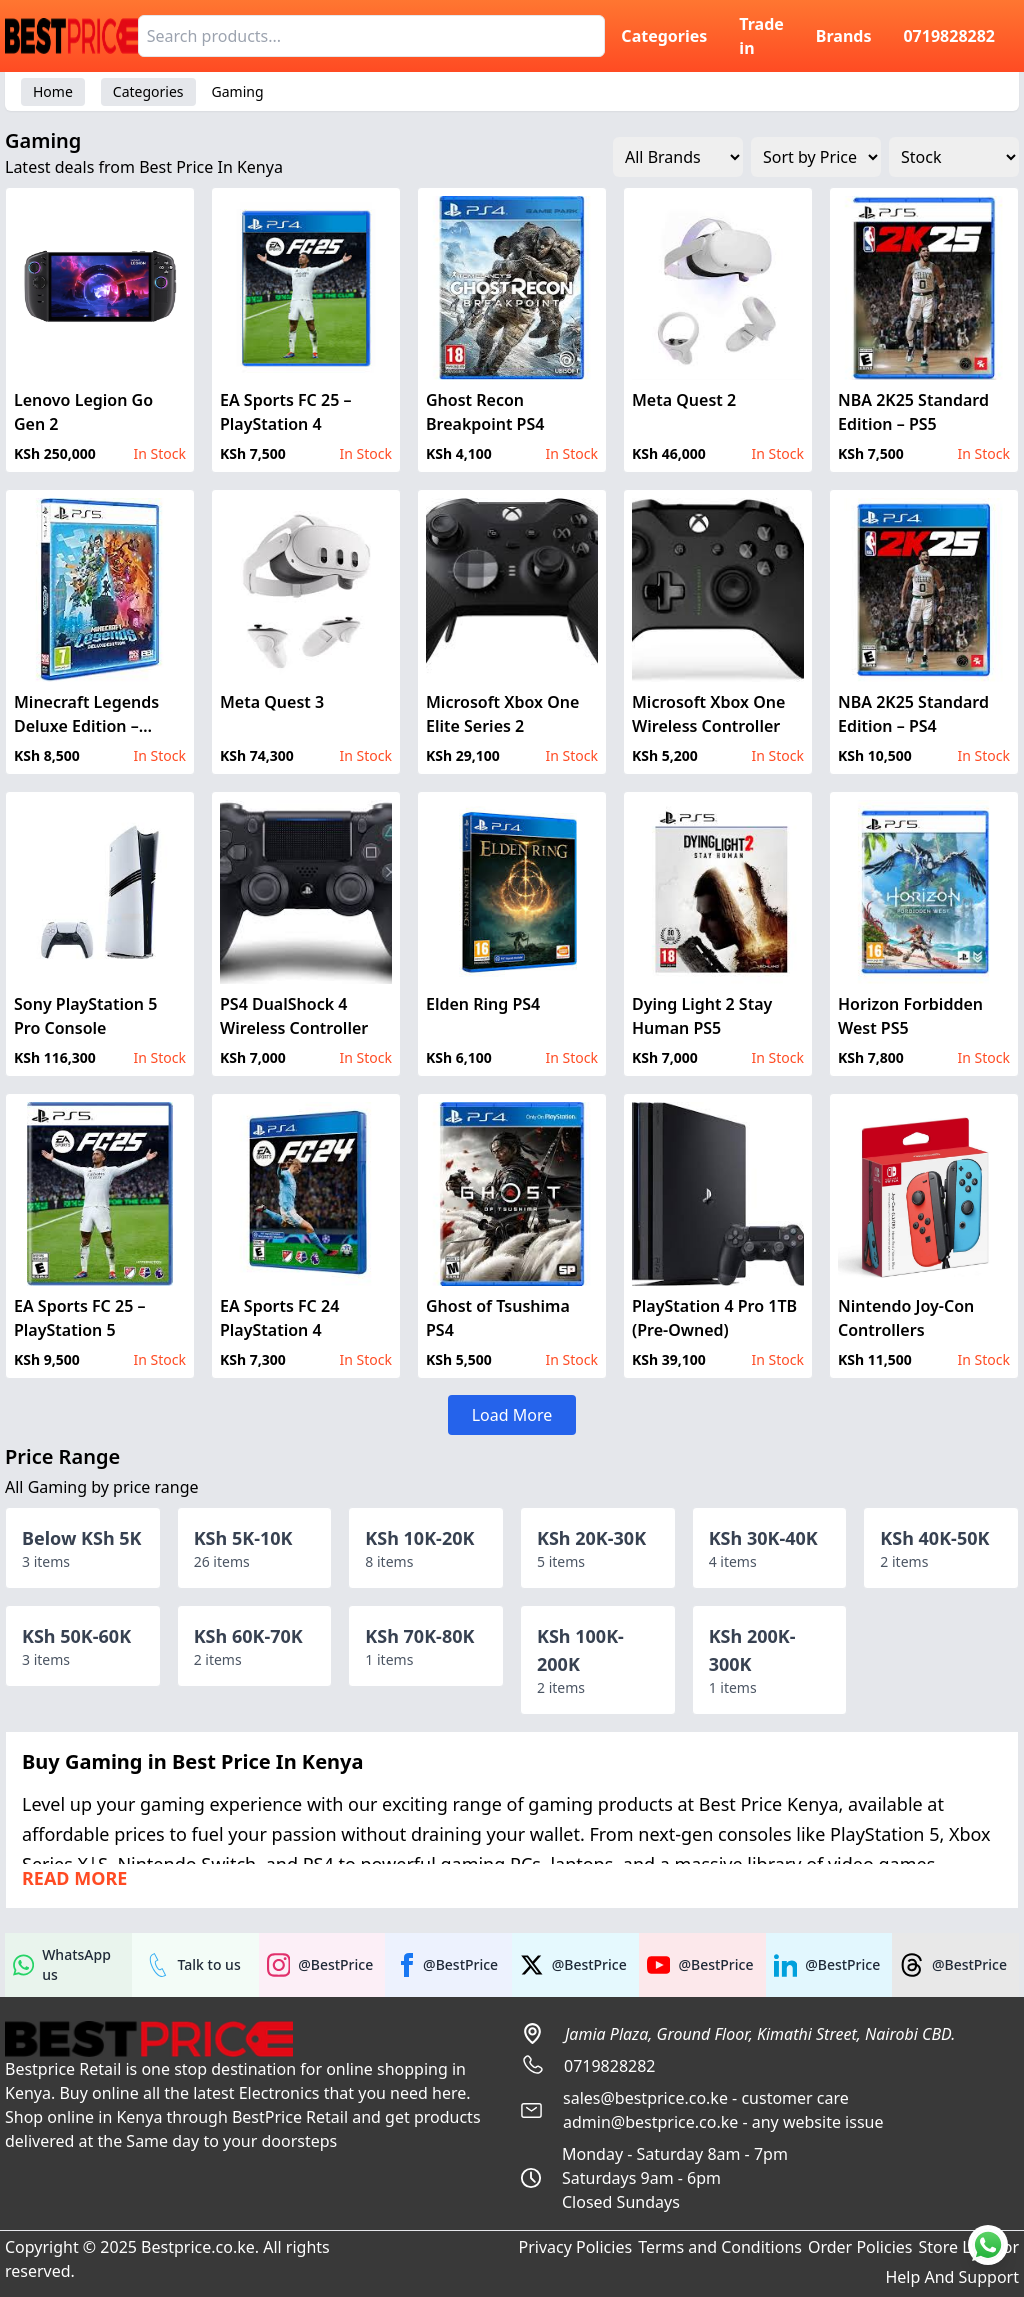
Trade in (761, 36)
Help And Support (952, 2277)
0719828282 (949, 36)
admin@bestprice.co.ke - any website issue (723, 2122)
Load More (512, 1415)
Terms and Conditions (720, 2247)
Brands (844, 36)
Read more (74, 1878)
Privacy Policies (575, 2247)
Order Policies (860, 2247)
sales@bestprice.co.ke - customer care (706, 2098)
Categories (664, 36)
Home (53, 91)
